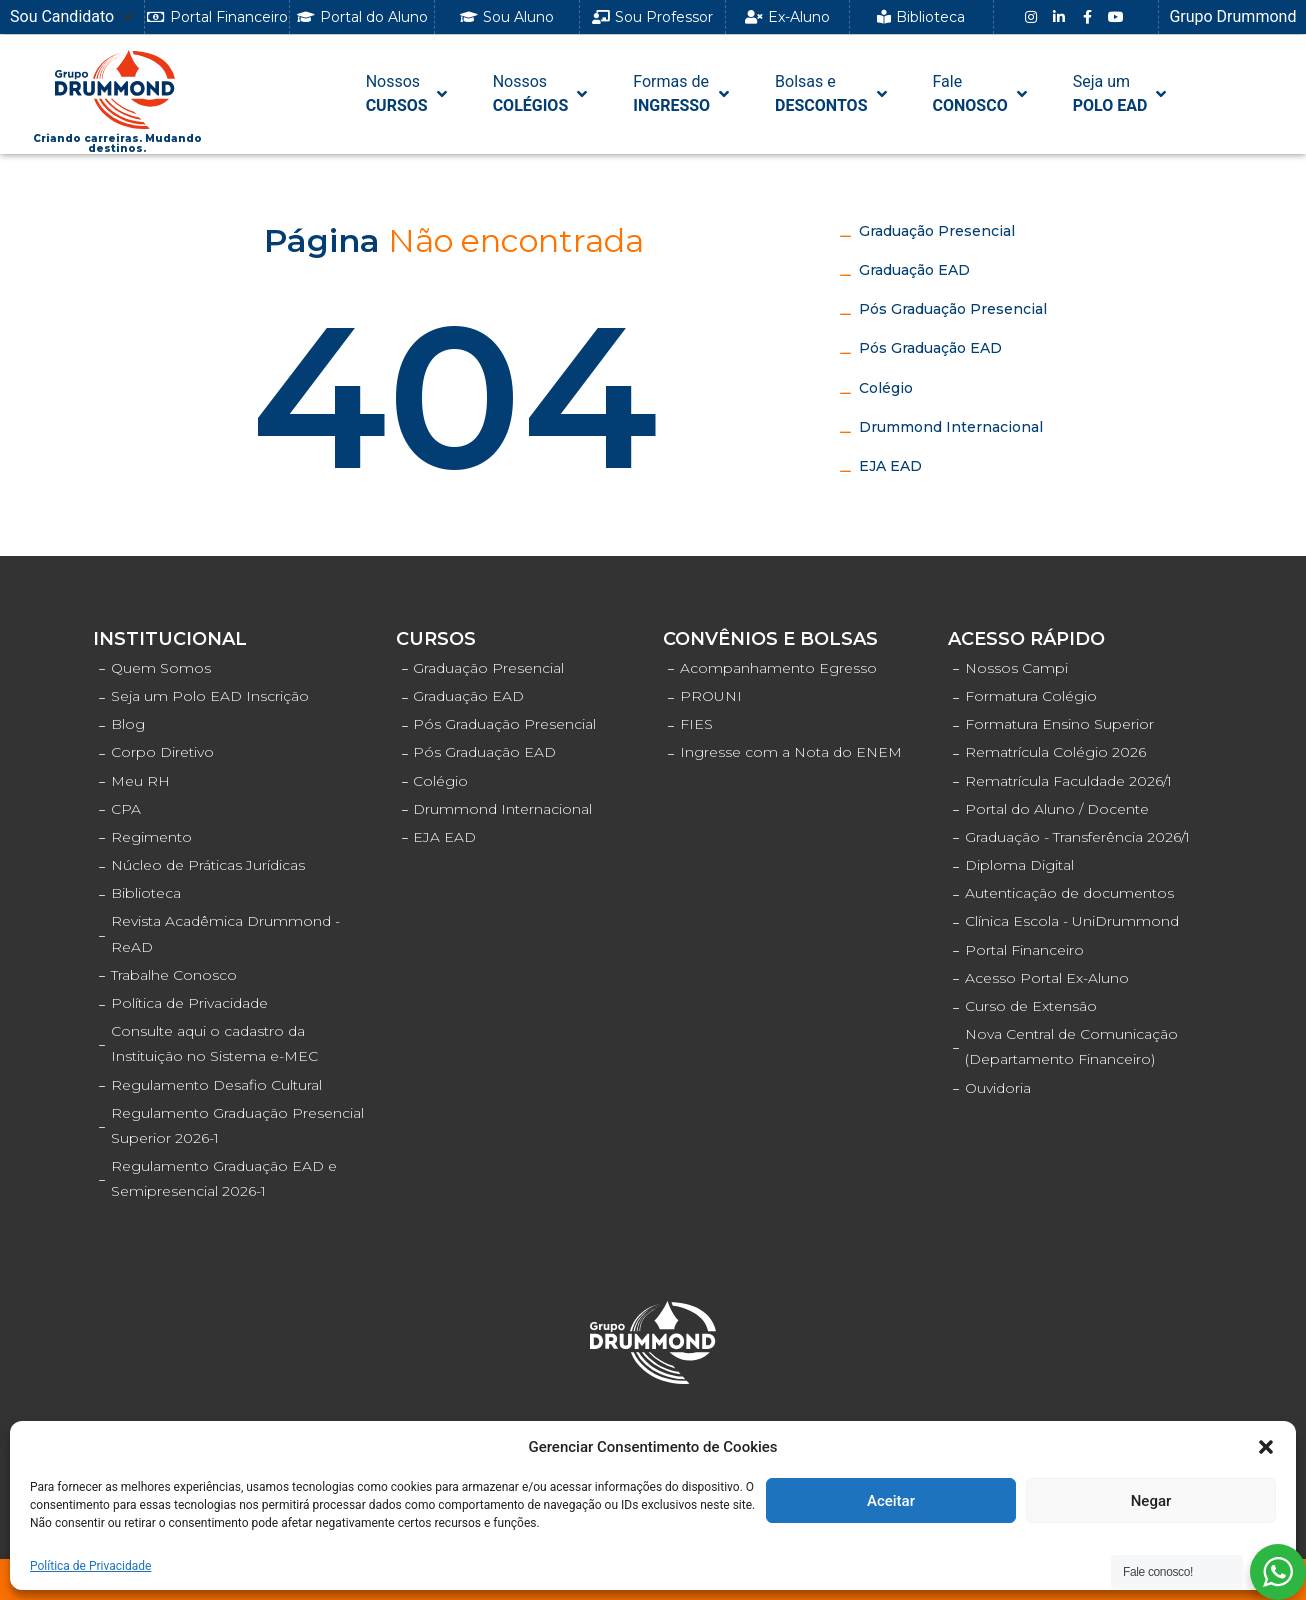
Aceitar (891, 1501)
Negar (1151, 1501)
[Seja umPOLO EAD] (1122, 94)
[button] (1266, 1447)
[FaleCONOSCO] (982, 94)
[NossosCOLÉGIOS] (542, 94)
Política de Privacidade (90, 1566)
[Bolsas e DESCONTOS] (832, 94)
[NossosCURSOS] (408, 94)
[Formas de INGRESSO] (683, 94)
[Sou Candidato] (73, 17)
